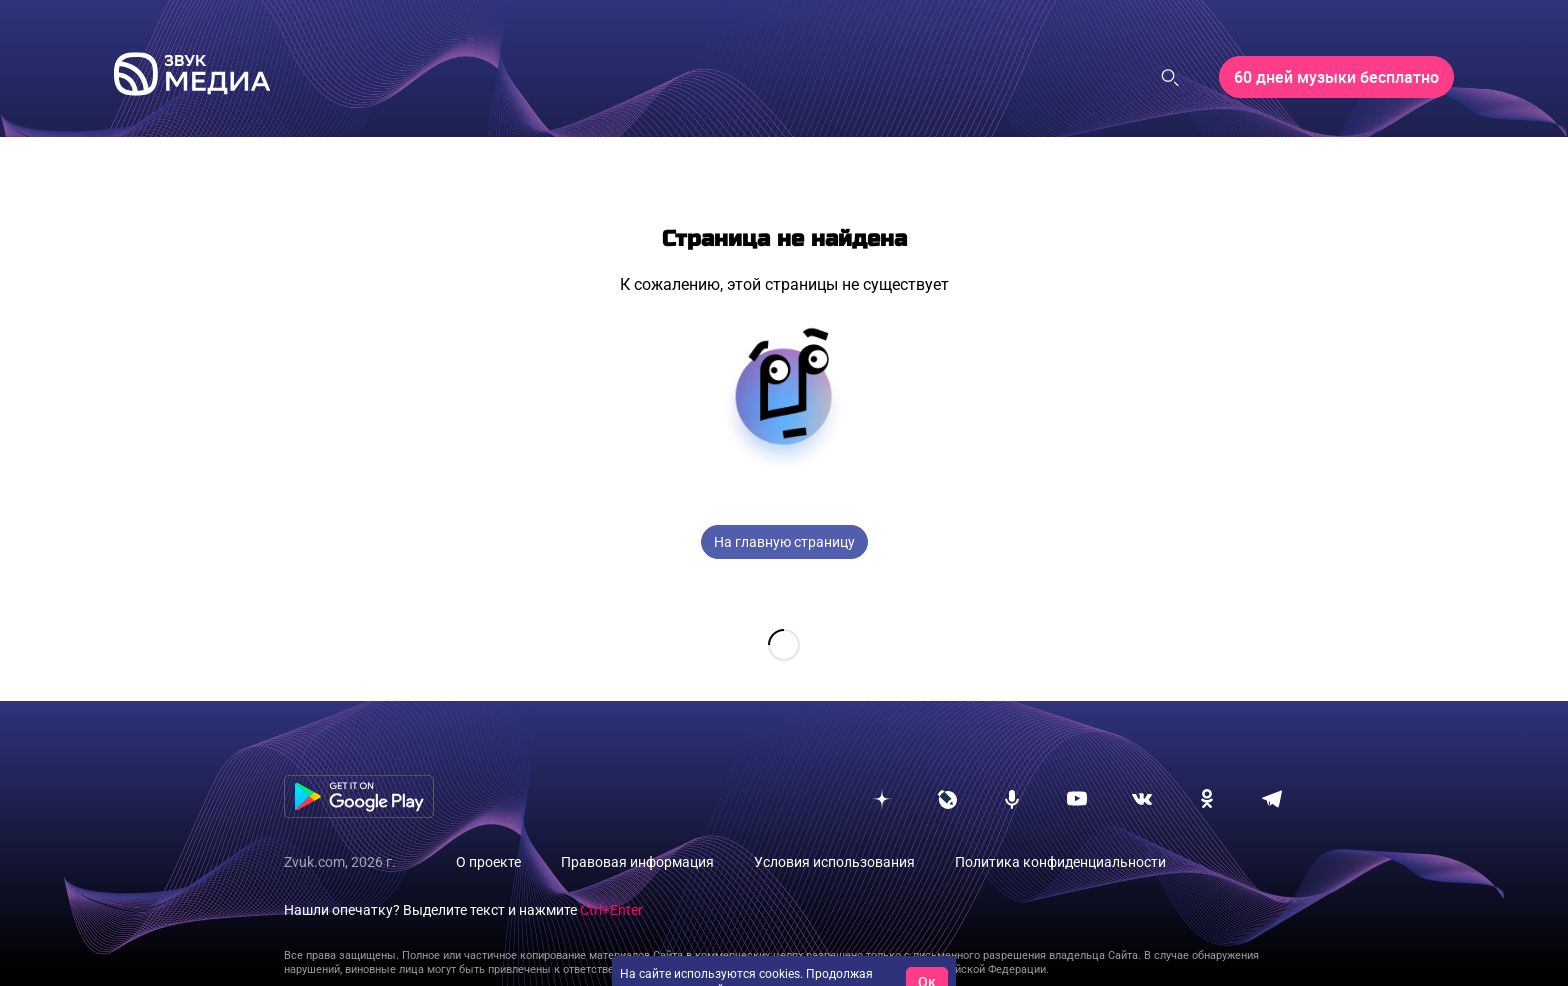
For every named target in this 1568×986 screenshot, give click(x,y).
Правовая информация (637, 830)
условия (849, 958)
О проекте (488, 830)
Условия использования (834, 830)
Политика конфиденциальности (1060, 830)
